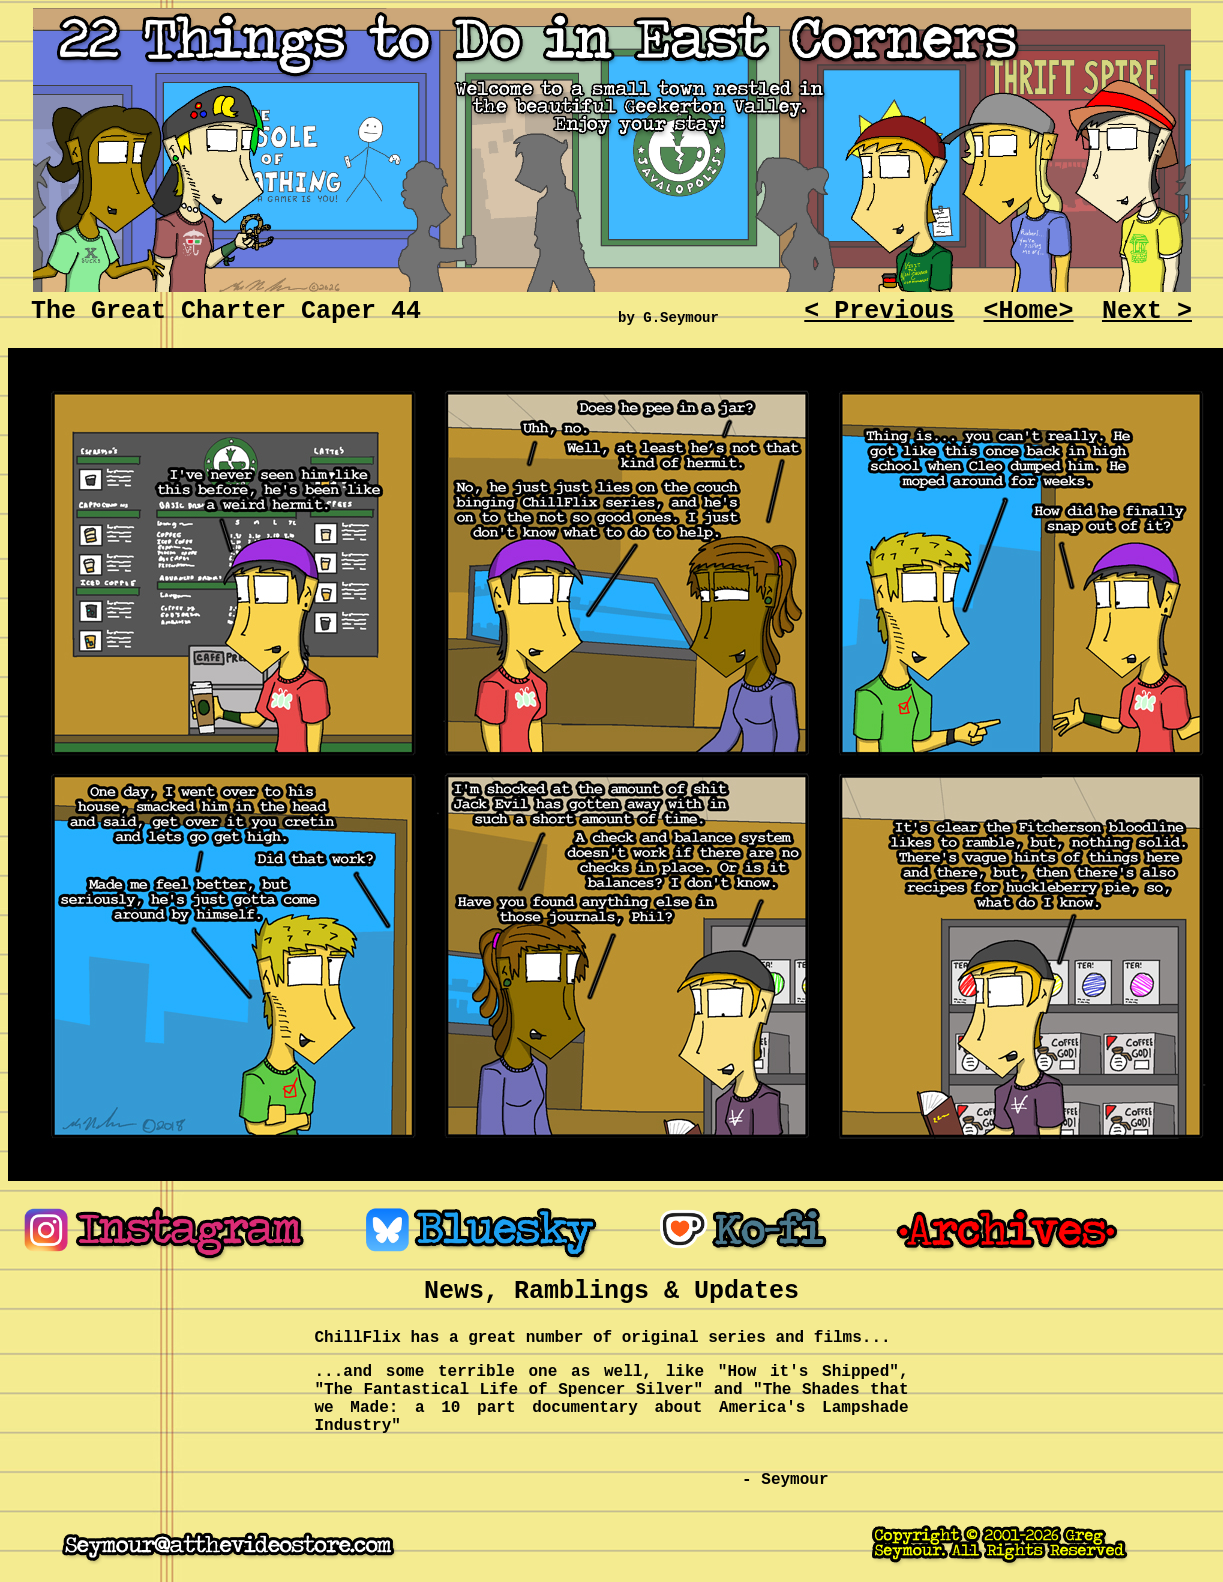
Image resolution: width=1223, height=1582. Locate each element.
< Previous (879, 311)
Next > (1147, 311)
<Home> (1029, 311)
